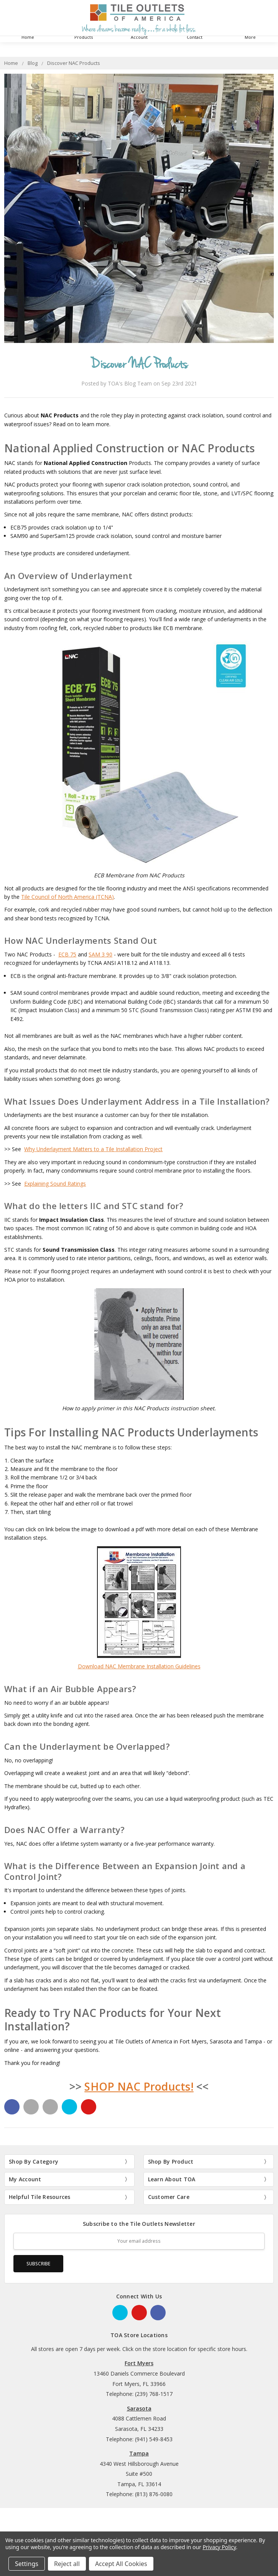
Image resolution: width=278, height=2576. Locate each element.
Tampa (139, 2453)
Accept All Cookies (121, 2563)
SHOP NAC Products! (139, 2086)
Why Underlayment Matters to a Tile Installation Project (93, 1149)
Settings (26, 2563)
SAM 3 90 (100, 954)
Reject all (67, 2563)
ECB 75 (67, 954)
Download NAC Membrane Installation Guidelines (139, 1666)
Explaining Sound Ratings (55, 1183)
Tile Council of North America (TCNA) (67, 896)
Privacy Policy (219, 2547)
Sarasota (139, 2408)
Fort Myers (139, 2363)
